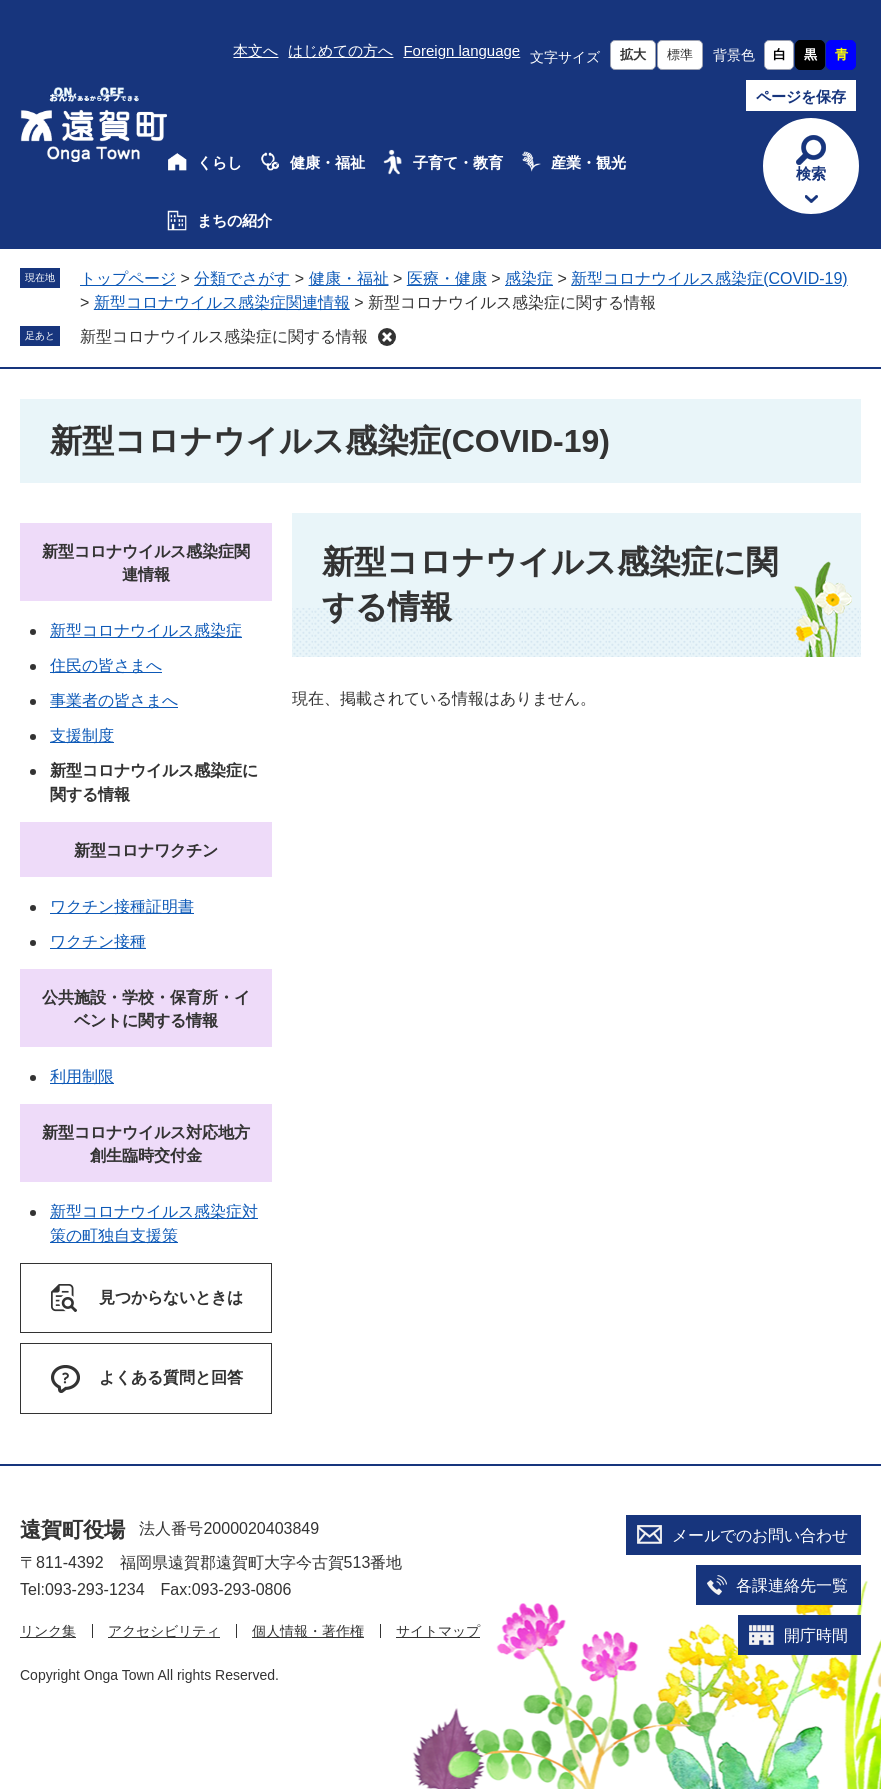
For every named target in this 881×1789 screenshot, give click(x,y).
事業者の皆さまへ (114, 700)
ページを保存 (801, 96)
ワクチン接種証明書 (122, 906)
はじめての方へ (340, 50)
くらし (219, 162)
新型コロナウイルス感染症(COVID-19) (709, 278)
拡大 (633, 54)
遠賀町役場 (72, 1529)
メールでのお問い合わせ (760, 1535)
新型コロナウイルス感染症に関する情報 (224, 336)
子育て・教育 (458, 162)
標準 (680, 54)
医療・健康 (447, 278)
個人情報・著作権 (308, 1631)
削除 (387, 337)
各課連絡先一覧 (792, 1585)
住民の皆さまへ (106, 665)
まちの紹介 (234, 220)
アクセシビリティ (164, 1631)
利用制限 (82, 1076)
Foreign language (461, 50)
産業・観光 (588, 162)
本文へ (255, 50)
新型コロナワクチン (146, 850)
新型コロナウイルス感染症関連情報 (222, 302)
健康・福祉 (327, 162)
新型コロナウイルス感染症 (146, 630)
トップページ (128, 278)
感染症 (529, 278)
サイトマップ (438, 1631)
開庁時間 (816, 1635)
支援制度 (82, 735)
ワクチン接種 (98, 941)
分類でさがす (242, 278)
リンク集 (48, 1631)
